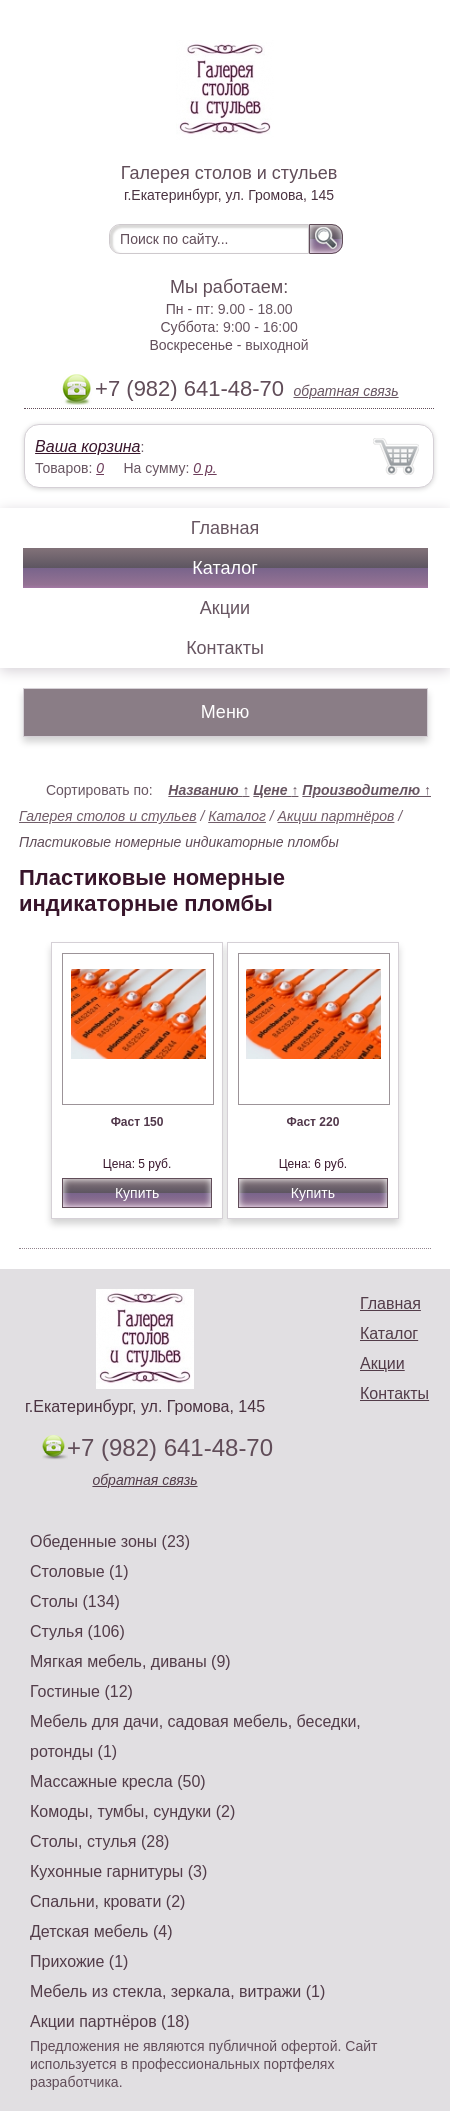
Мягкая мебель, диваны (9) (130, 1661)
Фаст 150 (137, 1122)
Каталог (224, 568)
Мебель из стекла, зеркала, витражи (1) (177, 1991)
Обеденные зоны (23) (110, 1541)
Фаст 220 (313, 1122)
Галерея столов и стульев (108, 816)
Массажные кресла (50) (118, 1781)
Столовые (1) (79, 1571)
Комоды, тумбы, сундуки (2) (132, 1811)
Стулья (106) (77, 1631)
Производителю (366, 790)
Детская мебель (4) (101, 1931)
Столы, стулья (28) (99, 1841)
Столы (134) (75, 1601)
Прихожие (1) (79, 1961)
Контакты (225, 648)
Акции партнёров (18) (110, 2021)
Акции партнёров (336, 816)
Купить (137, 1193)
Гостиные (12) (81, 1691)
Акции (225, 608)
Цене (275, 790)
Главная (225, 528)
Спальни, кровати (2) (107, 1901)
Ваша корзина (87, 446)
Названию (208, 790)
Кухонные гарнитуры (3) (118, 1871)
